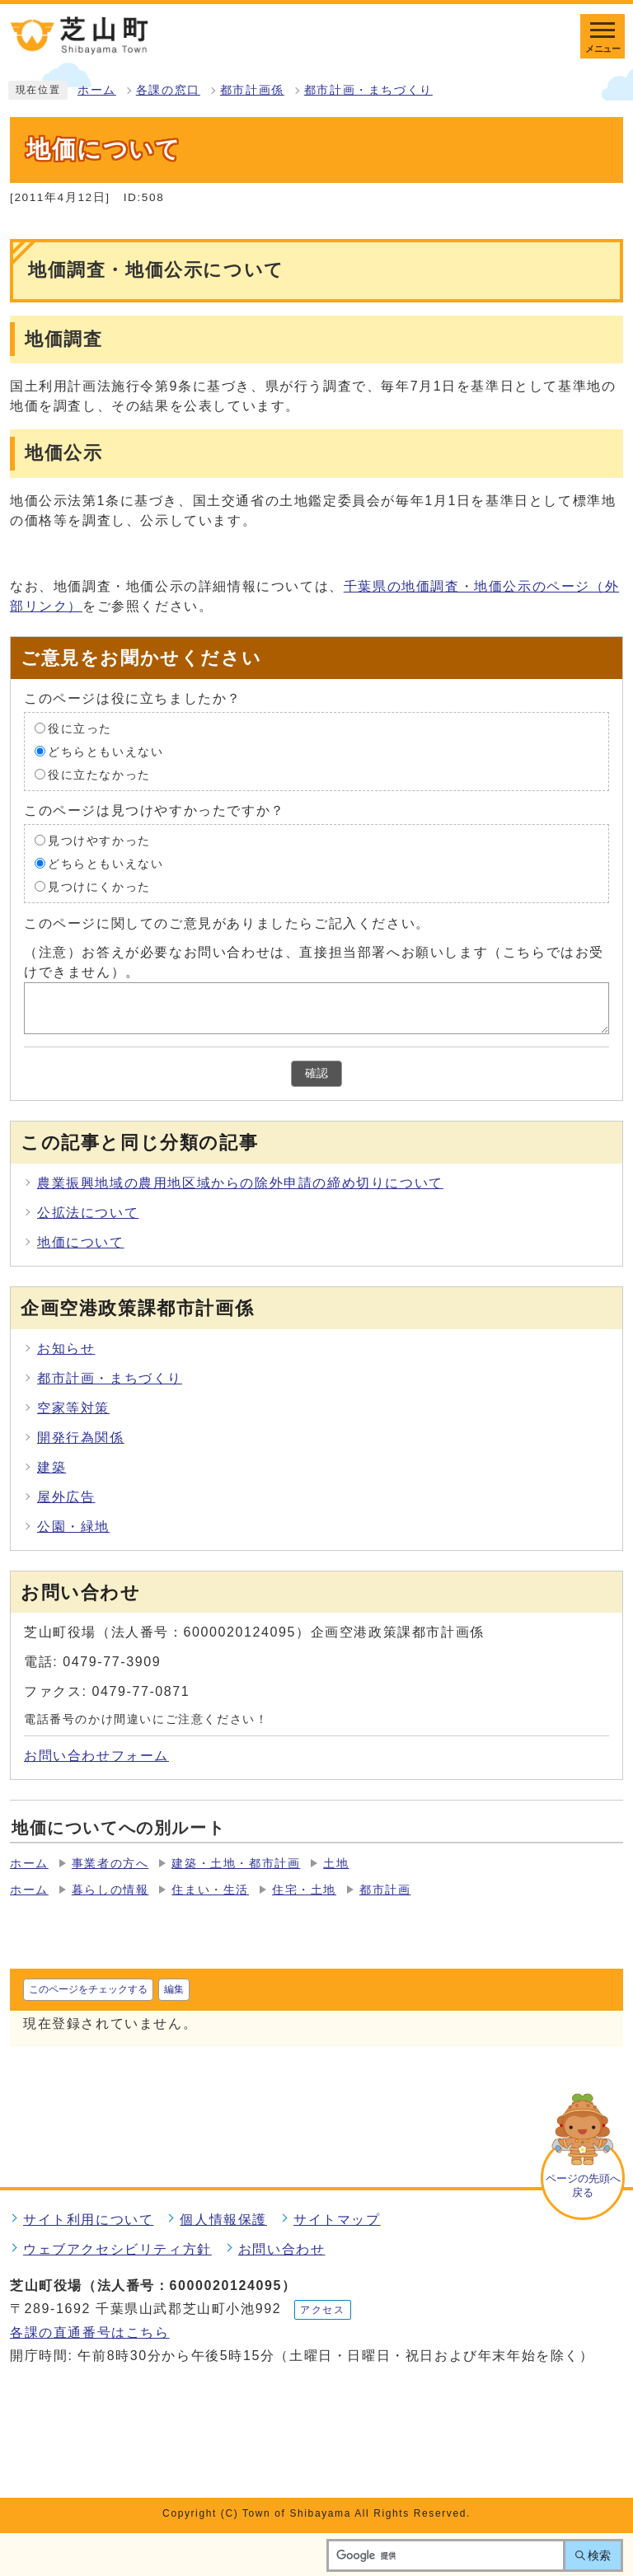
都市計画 (384, 1890)
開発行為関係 (80, 1438)
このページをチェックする (88, 1989)
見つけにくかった (99, 886)
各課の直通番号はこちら (90, 2332)
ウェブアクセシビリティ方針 (117, 2249)
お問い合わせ (282, 2249)
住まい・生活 (210, 1890)
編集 (174, 1989)
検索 (599, 2555)
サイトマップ (337, 2220)
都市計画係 (252, 90)
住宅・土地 (304, 1890)
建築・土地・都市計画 (235, 1863)
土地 (336, 1863)
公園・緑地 (73, 1527)
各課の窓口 (168, 90)
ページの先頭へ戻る (583, 2185)
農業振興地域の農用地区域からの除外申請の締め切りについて (240, 1183)
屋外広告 (66, 1497)
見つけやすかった (99, 840)
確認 (316, 1073)
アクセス (322, 2310)
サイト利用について (88, 2220)
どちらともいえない (105, 751)
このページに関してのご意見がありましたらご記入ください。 (227, 923)
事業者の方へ (110, 1863)
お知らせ (66, 1349)
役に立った (80, 728)
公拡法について (87, 1213)
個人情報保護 (223, 2220)
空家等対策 (73, 1408)
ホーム (96, 90)
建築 (51, 1467)
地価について (80, 1242)
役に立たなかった (99, 774)
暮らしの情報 (110, 1890)
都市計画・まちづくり (368, 90)
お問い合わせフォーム (96, 1756)
